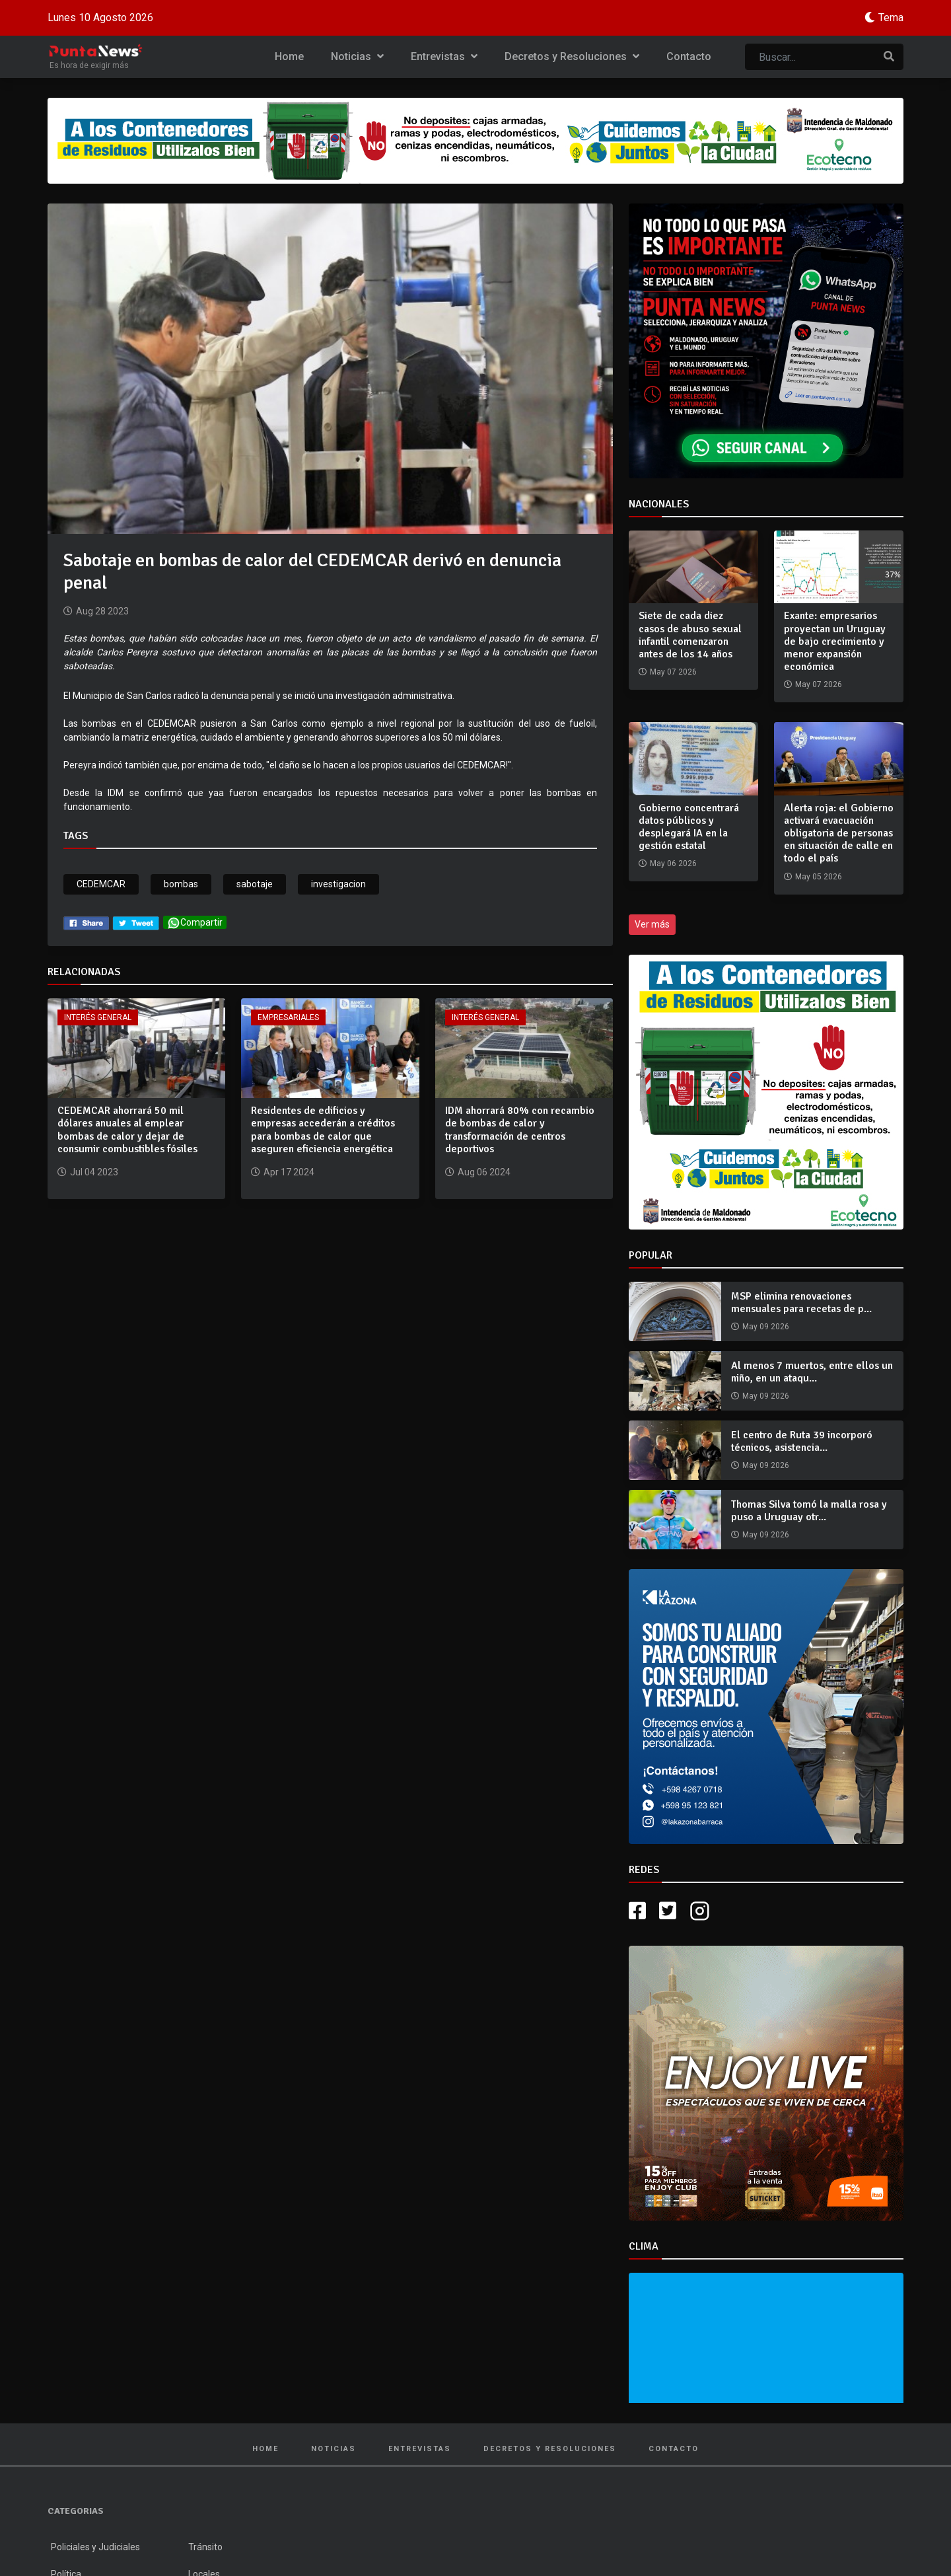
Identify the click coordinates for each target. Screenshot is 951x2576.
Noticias (357, 56)
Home (289, 56)
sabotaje (254, 884)
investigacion (338, 884)
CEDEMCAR (101, 884)
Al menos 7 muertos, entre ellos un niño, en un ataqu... (812, 1372)
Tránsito (205, 2547)
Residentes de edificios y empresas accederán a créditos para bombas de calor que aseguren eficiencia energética (323, 1130)
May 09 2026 (765, 1326)
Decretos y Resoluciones (572, 56)
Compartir (195, 922)
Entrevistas (444, 56)
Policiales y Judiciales (95, 2547)
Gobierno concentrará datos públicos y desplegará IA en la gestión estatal (689, 827)
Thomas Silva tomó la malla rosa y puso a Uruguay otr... (809, 1511)
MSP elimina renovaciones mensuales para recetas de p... (801, 1302)
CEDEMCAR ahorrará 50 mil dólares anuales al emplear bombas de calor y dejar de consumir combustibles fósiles (127, 1130)
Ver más (652, 924)
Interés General (97, 1017)
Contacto (688, 56)
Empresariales (288, 1017)
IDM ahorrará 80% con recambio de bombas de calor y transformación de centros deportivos (519, 1130)
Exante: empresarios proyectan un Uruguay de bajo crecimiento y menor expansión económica (835, 641)
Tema (890, 17)
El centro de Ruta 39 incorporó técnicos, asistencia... (801, 1441)
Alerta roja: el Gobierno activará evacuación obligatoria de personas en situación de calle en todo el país (839, 833)
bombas (181, 884)
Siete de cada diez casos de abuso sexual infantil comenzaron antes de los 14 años (690, 635)
